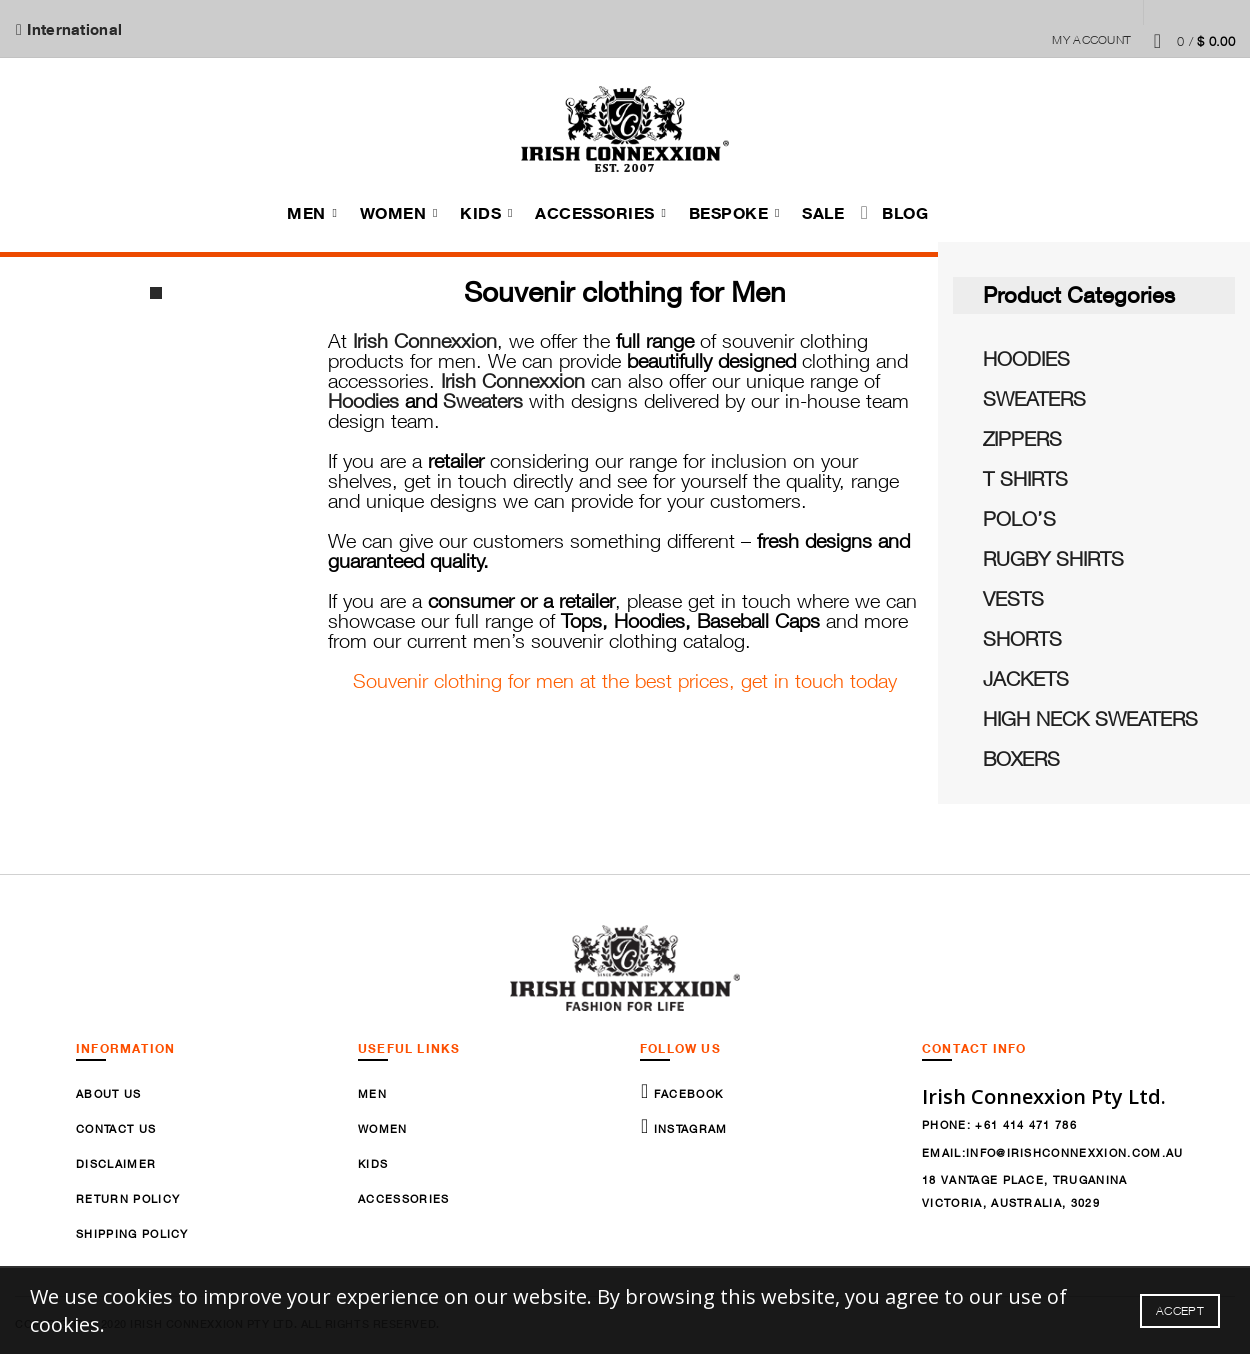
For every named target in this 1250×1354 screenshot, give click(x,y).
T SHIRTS (1025, 481)
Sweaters (483, 403)
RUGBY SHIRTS (1053, 561)
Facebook (686, 1096)
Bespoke (729, 214)
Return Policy (128, 1201)
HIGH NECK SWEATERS (1090, 721)
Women (393, 214)
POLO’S (1019, 521)
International (73, 29)
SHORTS (1022, 641)
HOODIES (1026, 361)
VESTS (1013, 601)
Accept (1180, 1310)
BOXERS (1021, 761)
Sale (823, 214)
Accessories (595, 214)
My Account (1091, 39)
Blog (905, 214)
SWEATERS (1034, 401)
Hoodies (363, 403)
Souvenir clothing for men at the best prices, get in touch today (625, 683)
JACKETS (1026, 681)
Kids (480, 214)
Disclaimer (116, 1166)
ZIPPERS (1022, 441)
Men (306, 214)
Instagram (688, 1131)
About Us (109, 1096)
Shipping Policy (132, 1236)
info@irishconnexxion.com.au (1075, 1154)
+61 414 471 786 (1026, 1127)
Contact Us (116, 1131)
